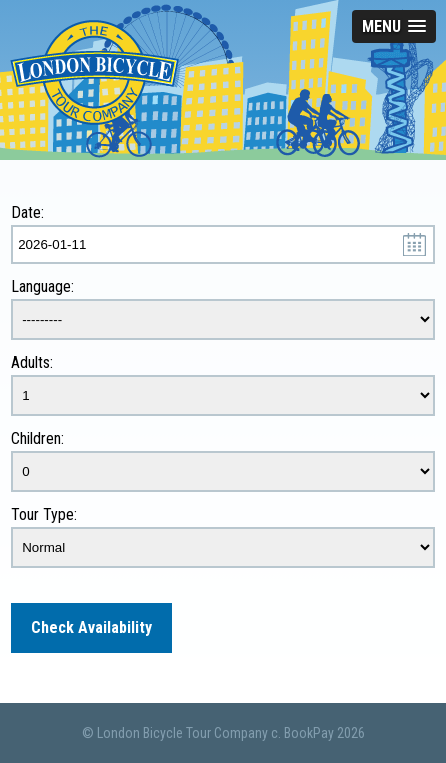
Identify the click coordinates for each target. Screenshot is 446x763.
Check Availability (91, 627)
